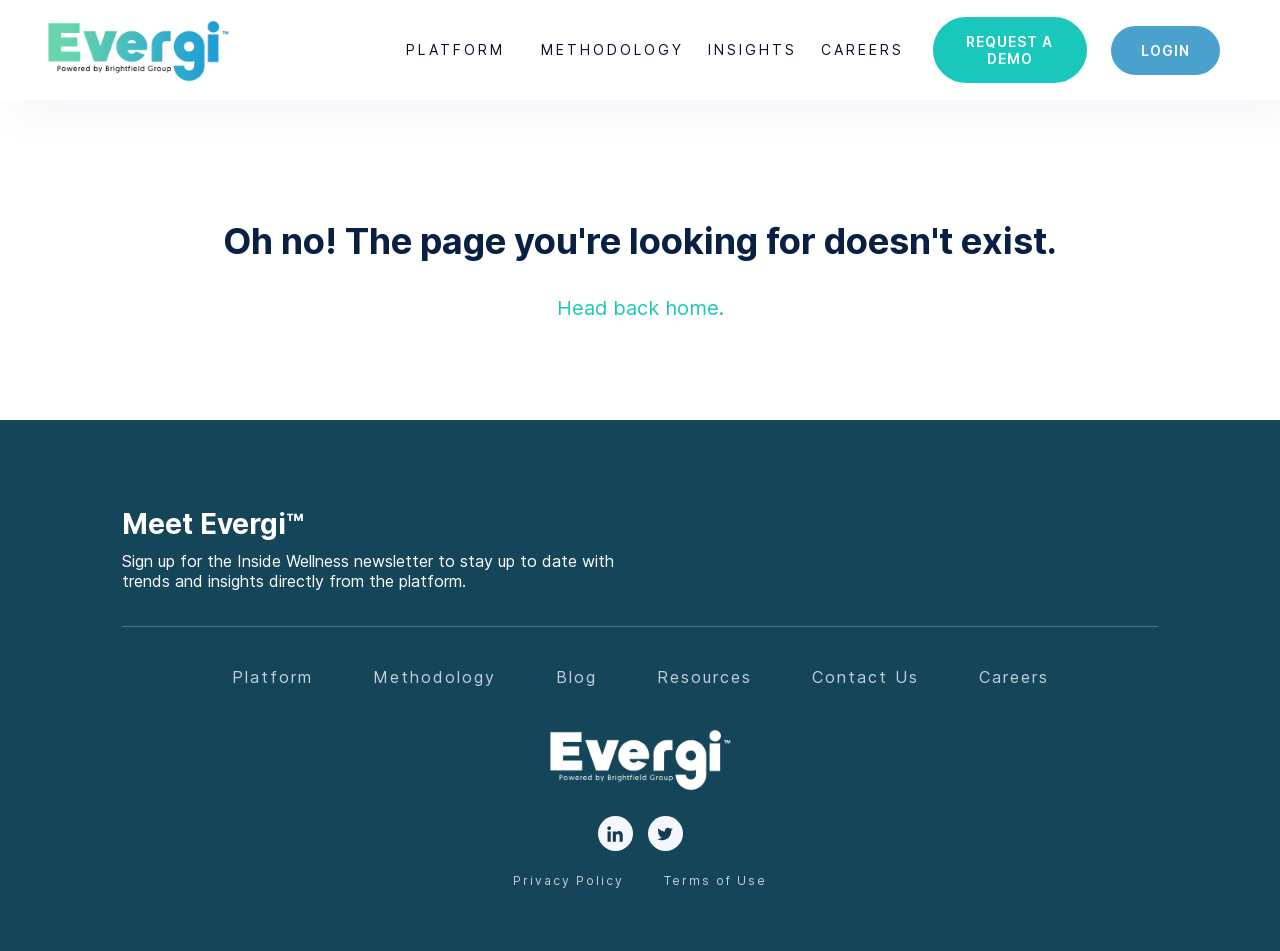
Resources (704, 677)
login (1165, 50)
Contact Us (865, 677)
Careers (1014, 677)
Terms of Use (715, 880)
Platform (455, 49)
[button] (455, 50)
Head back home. (640, 308)
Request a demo (1009, 50)
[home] (138, 50)
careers (862, 49)
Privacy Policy (568, 880)
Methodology (612, 49)
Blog (576, 677)
